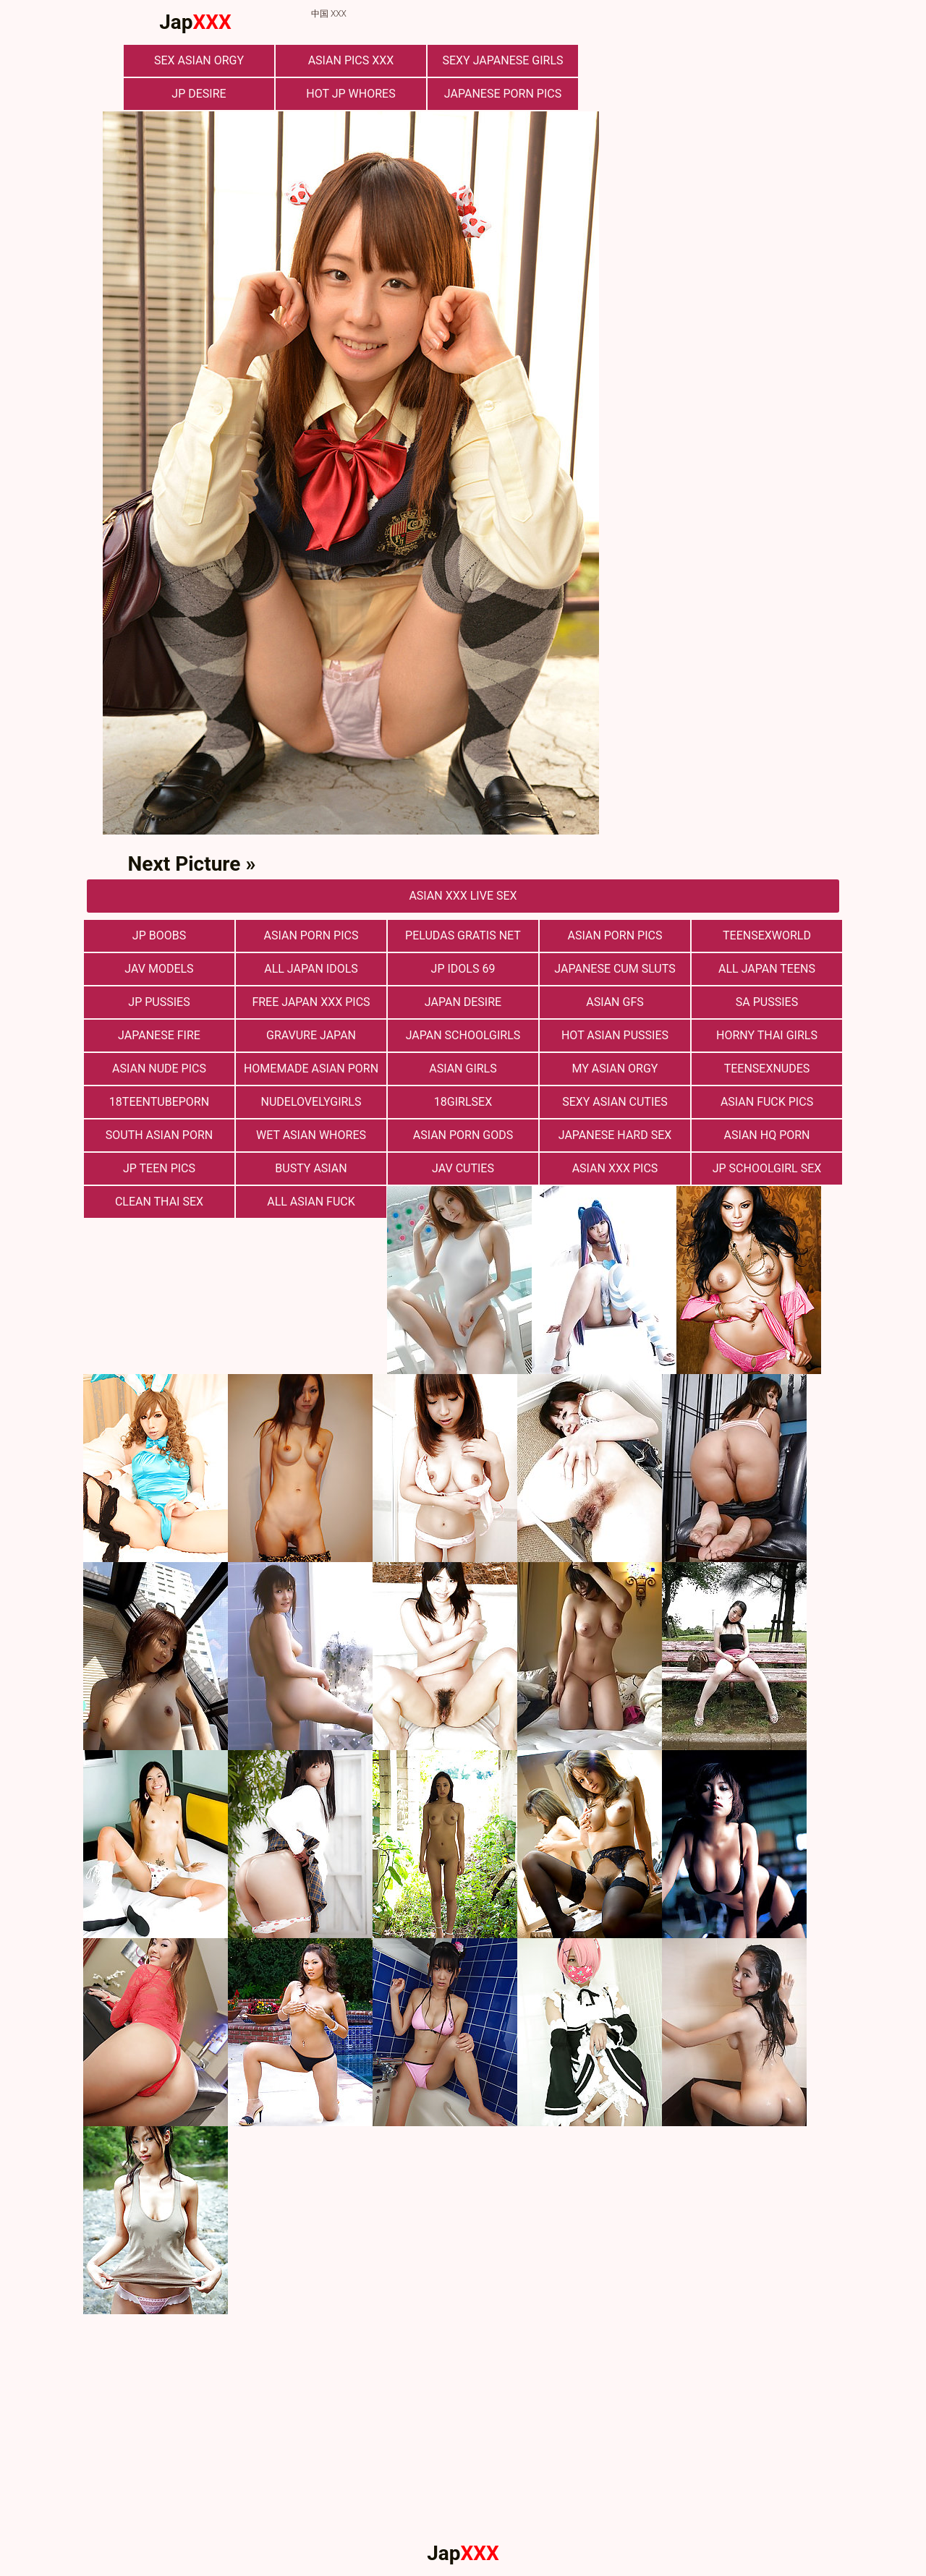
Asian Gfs (615, 1002)
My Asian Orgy (615, 1068)
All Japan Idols (311, 969)
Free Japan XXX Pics (311, 1002)
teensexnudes (767, 1068)
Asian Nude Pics (159, 1068)
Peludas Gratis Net (463, 935)
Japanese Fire (159, 1035)
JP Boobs (159, 935)
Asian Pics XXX (351, 60)
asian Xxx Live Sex (463, 896)
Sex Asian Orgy (199, 60)
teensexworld (767, 935)
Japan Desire (463, 1002)
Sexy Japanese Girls (502, 60)
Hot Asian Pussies (614, 1035)
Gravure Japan (311, 1035)
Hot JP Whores (350, 94)
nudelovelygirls (311, 1102)
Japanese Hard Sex (615, 1135)
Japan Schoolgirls (463, 1035)
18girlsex (463, 1102)
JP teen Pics (159, 1168)
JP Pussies (159, 1002)
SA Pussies (767, 1002)
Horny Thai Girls (766, 1035)
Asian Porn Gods (463, 1135)
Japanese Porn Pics (502, 94)
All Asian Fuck (311, 1201)
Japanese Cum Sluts (614, 969)
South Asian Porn (159, 1135)
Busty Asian (311, 1168)
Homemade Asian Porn (311, 1068)
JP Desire (198, 94)
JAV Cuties (463, 1168)
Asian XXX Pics (615, 1168)
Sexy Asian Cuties (615, 1102)
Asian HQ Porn (766, 1135)
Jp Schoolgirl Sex (767, 1168)
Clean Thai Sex (159, 1201)
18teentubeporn (159, 1102)
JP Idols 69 (463, 969)
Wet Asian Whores (311, 1135)
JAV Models (158, 969)
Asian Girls (462, 1068)
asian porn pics (311, 935)
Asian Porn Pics (615, 935)
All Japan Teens (766, 969)
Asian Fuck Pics (767, 1102)
